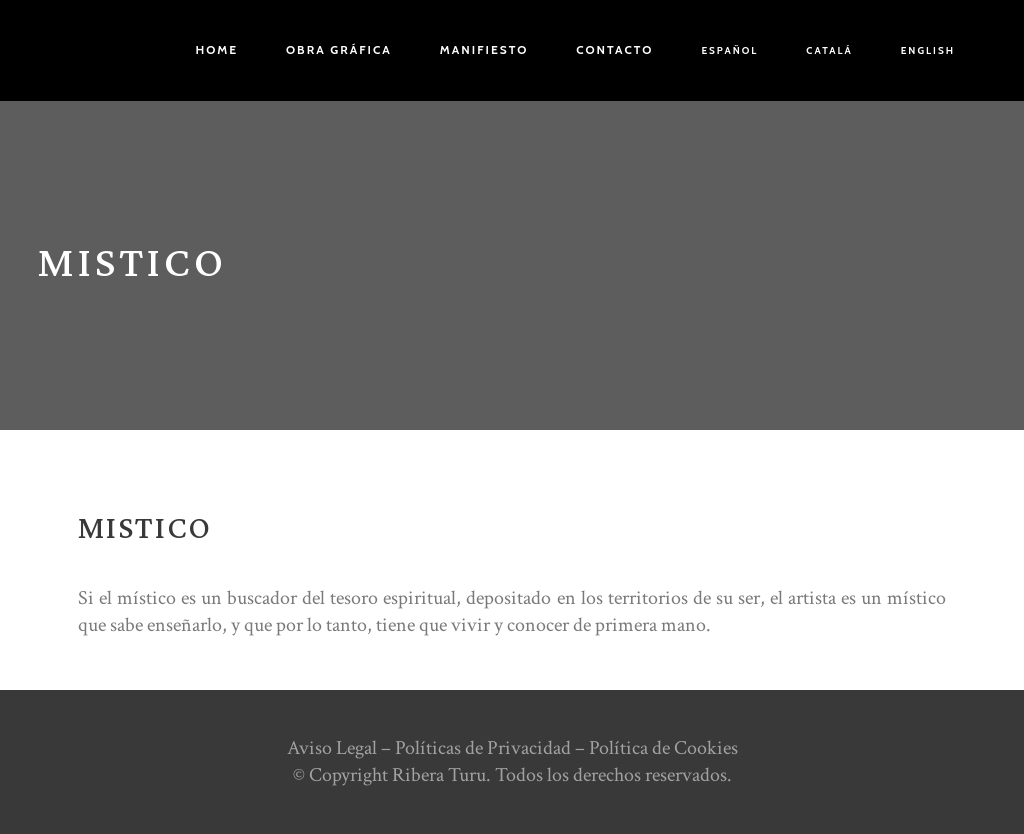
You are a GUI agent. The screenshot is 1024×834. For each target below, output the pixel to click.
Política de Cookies (663, 748)
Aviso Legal (332, 748)
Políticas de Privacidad (483, 748)
